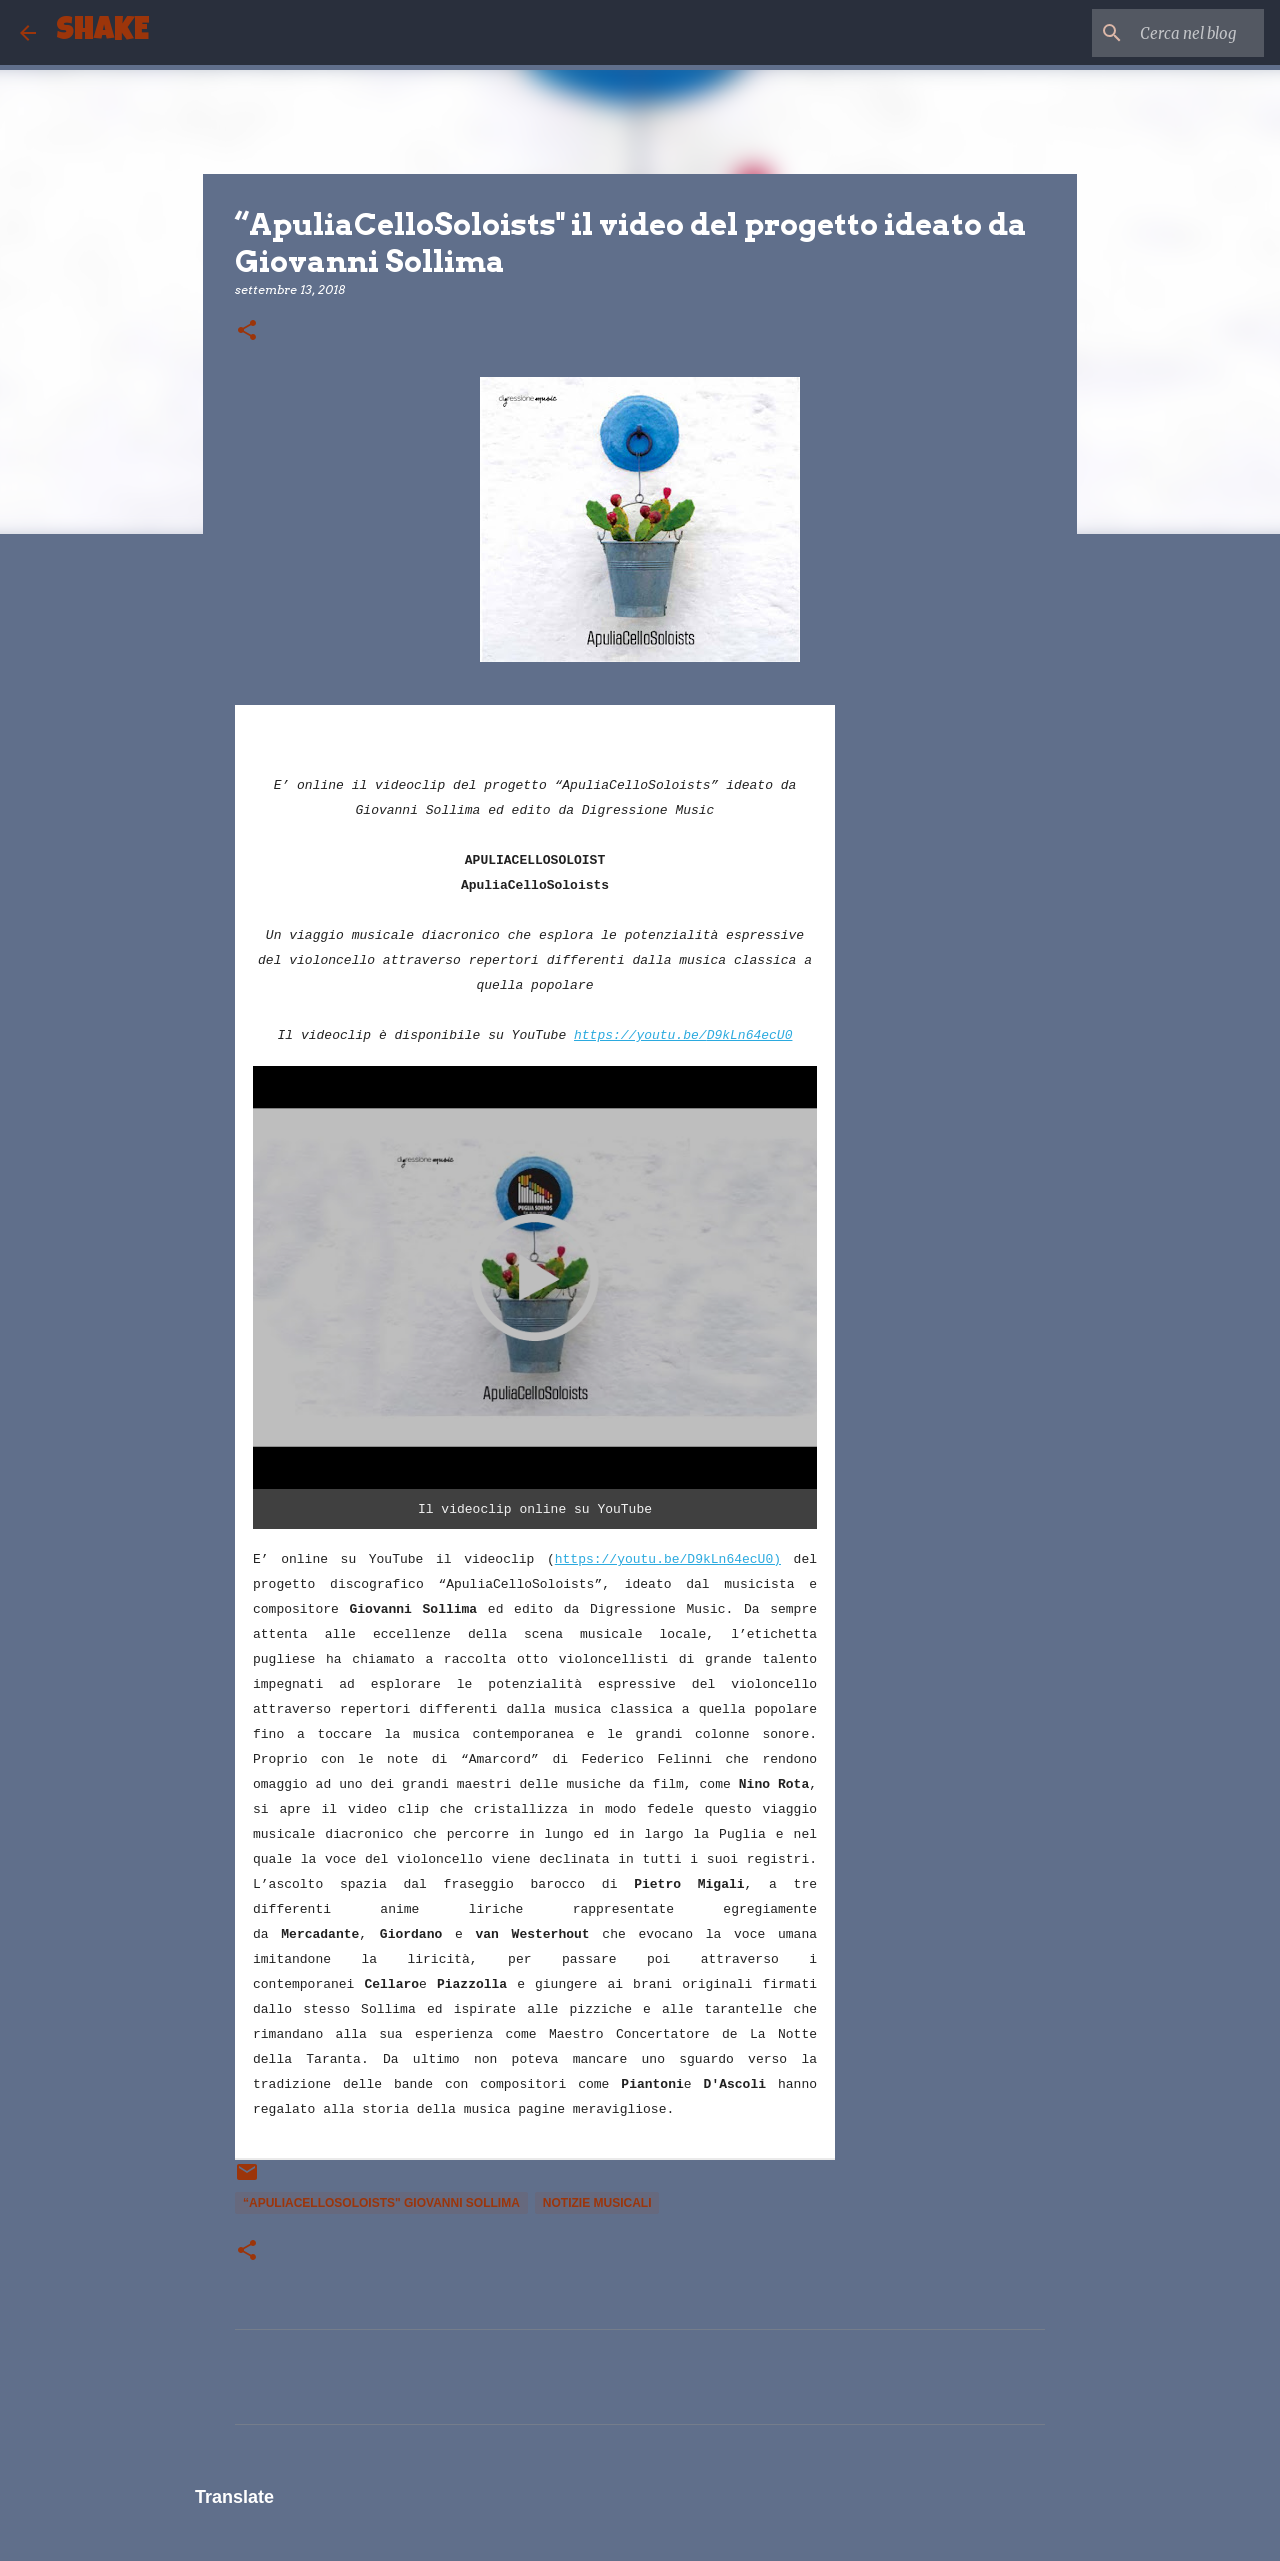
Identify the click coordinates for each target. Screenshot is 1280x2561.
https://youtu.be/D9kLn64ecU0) (668, 1559)
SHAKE (102, 32)
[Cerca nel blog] (1159, 33)
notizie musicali (597, 2203)
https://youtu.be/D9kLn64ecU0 (683, 1035)
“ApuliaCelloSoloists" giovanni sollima (381, 2203)
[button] (247, 331)
